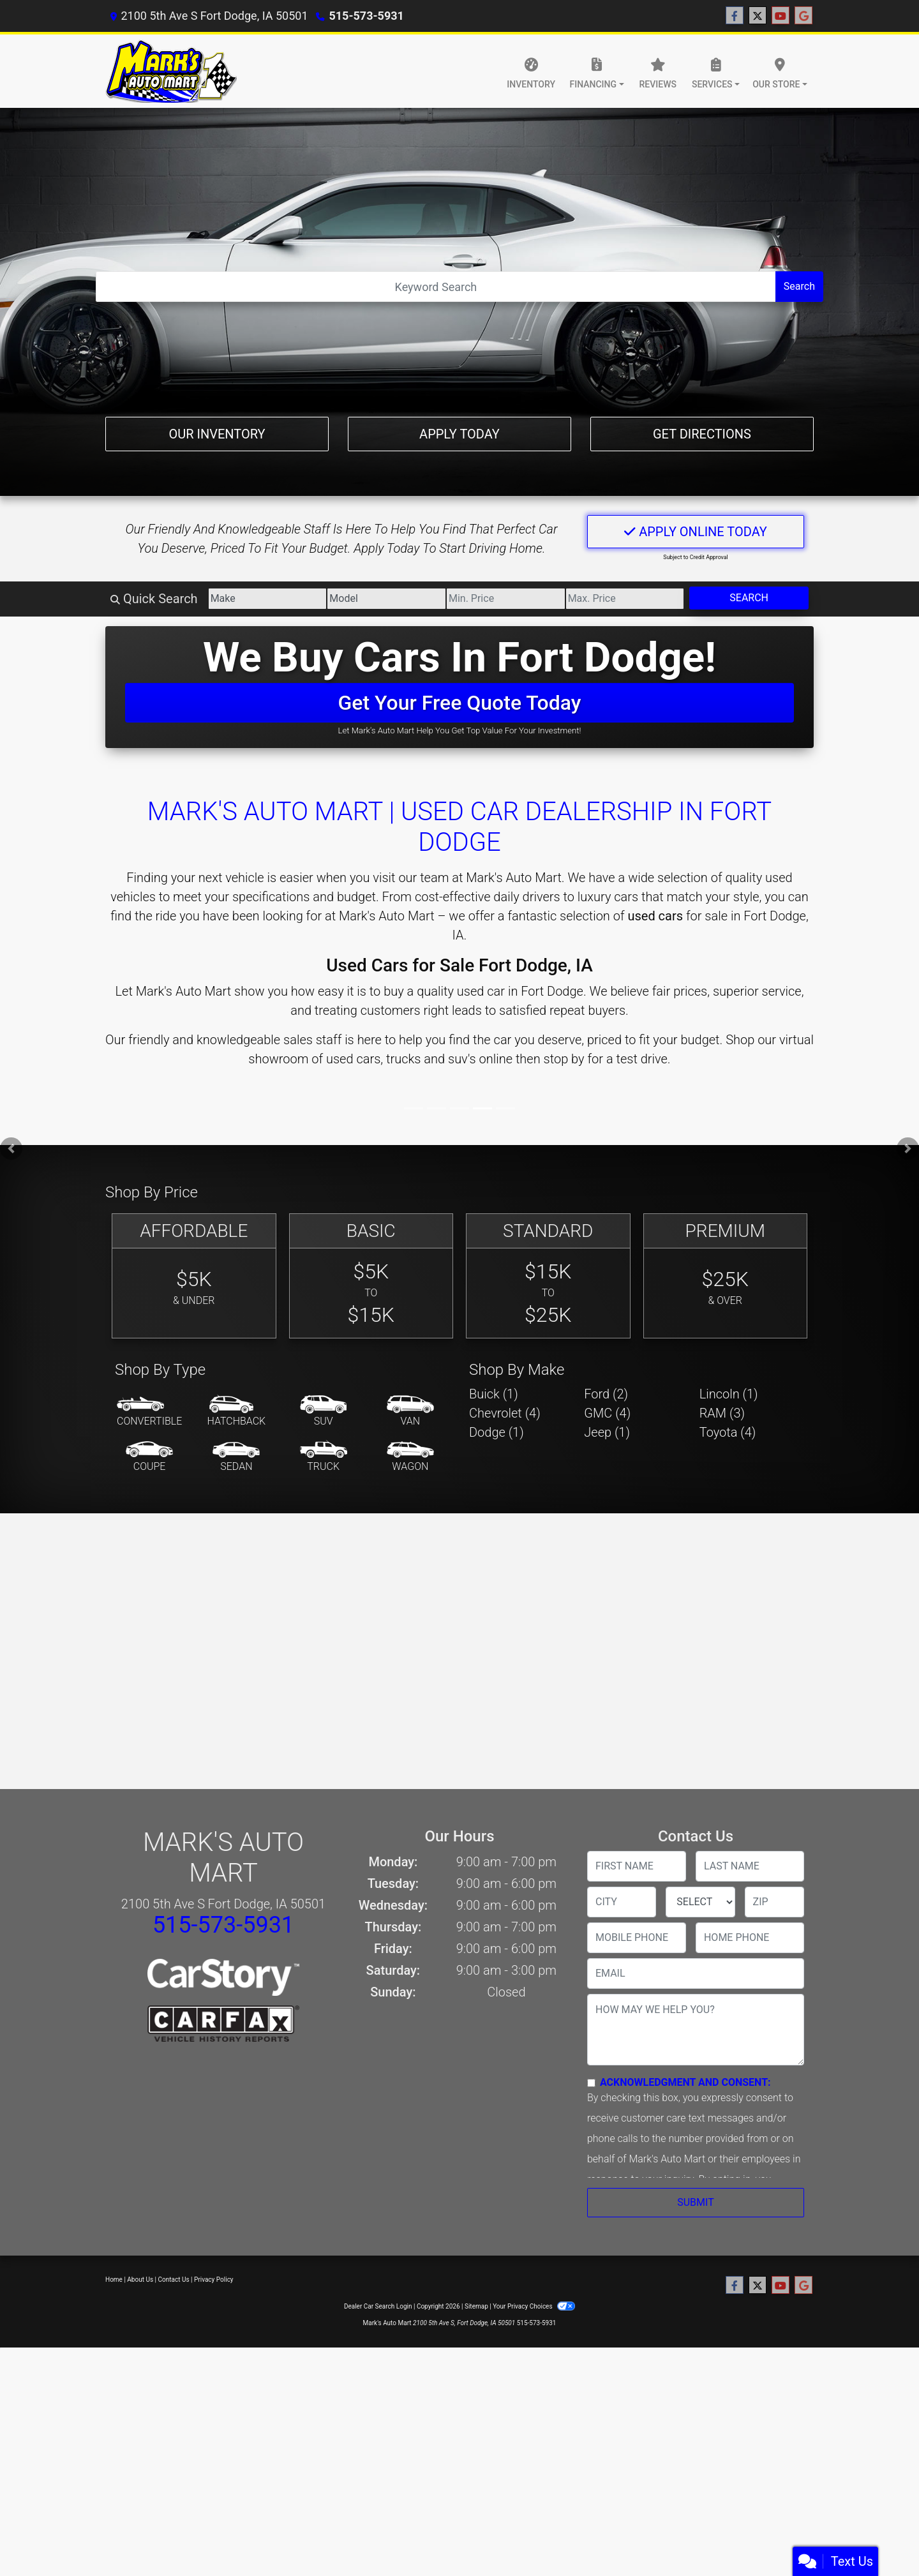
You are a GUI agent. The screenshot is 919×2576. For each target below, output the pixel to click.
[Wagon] (410, 1457)
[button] (11, 1148)
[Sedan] (236, 1457)
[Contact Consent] (591, 2083)
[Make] (267, 599)
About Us (140, 2279)
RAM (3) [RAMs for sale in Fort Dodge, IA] (722, 1413)
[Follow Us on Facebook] (734, 16)
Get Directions (702, 434)
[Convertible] (149, 1412)
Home (114, 2279)
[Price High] (625, 599)
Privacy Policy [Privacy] (214, 2279)
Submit (695, 2202)
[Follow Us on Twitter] (757, 16)
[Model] (386, 599)
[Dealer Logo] (171, 71)
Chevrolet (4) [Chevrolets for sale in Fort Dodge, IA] (505, 1413)
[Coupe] (149, 1457)
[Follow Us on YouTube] (780, 16)
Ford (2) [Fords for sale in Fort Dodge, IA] (606, 1394)
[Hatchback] (236, 1412)
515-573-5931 (366, 15)
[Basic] (371, 1276)
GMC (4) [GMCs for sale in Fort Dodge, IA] (607, 1413)
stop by (564, 1059)
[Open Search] (436, 286)
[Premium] (725, 1276)
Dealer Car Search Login (378, 2306)
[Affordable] (194, 1276)
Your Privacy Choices (534, 2306)
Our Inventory (216, 434)
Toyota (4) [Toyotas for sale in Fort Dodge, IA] (727, 1432)
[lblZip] (774, 1902)
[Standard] (548, 1276)
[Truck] (323, 1457)
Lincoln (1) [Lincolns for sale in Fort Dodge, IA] (728, 1394)
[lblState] (700, 1902)
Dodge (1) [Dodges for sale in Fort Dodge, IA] (496, 1432)
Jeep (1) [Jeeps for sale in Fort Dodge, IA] (607, 1432)
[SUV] (323, 1412)
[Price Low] (505, 599)
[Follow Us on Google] (803, 16)
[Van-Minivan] (410, 1412)
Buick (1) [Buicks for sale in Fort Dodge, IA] (493, 1394)
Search (799, 286)
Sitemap (476, 2306)
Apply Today (459, 434)
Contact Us (174, 2279)
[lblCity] (621, 1902)
